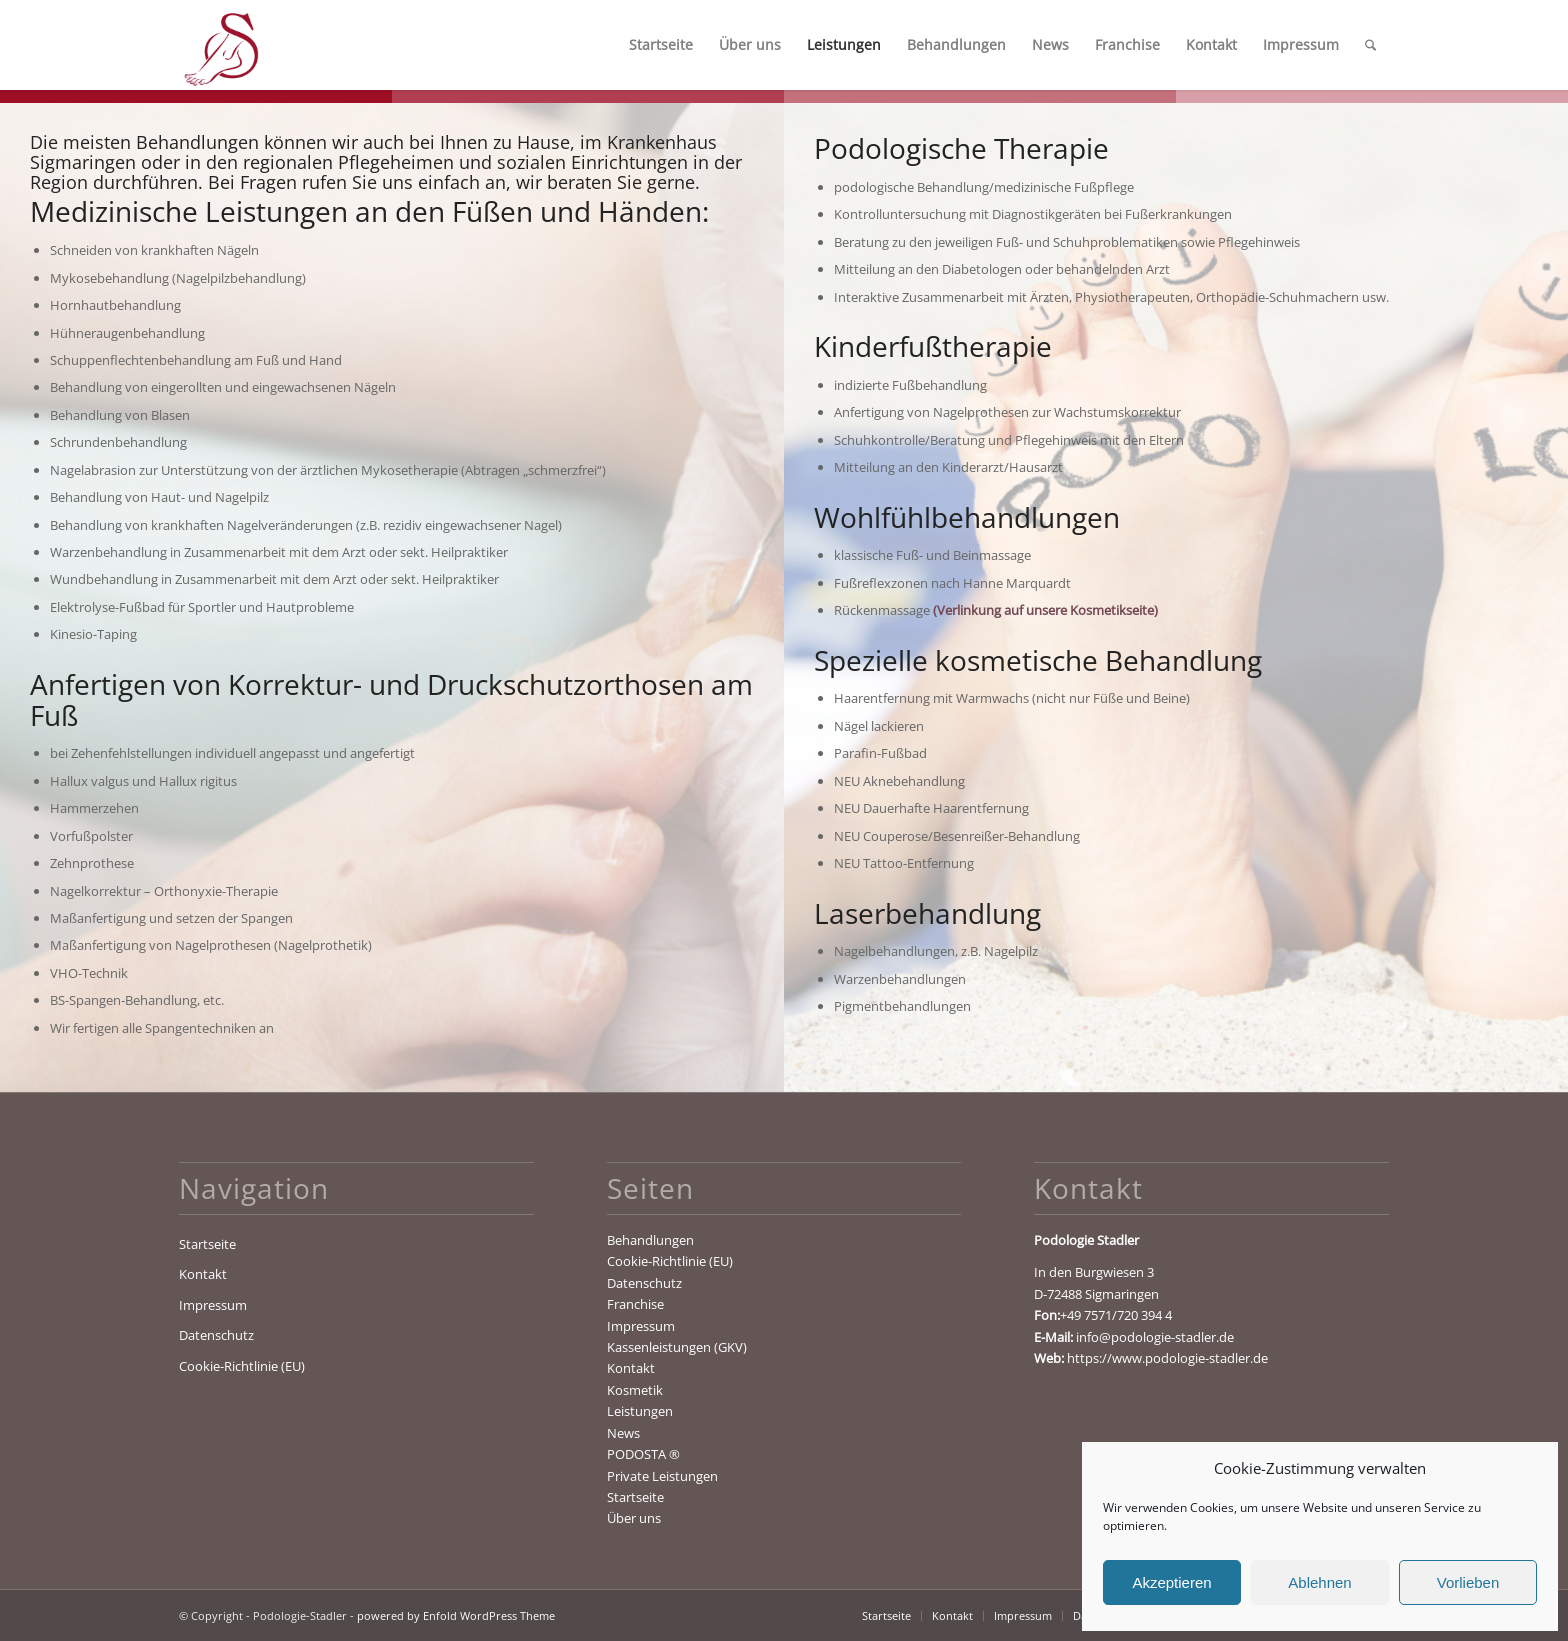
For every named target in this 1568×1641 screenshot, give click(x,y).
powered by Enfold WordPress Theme (456, 1615)
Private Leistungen (662, 1476)
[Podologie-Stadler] (220, 45)
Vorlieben (1468, 1582)
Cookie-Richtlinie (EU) (242, 1366)
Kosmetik (635, 1390)
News (623, 1433)
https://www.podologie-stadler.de (1167, 1358)
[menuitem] (661, 45)
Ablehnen (1319, 1582)
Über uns (634, 1518)
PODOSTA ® (643, 1454)
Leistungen (640, 1411)
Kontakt (203, 1274)
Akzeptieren (1171, 1582)
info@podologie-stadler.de (1155, 1337)
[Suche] (1370, 45)
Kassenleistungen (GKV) (677, 1347)
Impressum (213, 1305)
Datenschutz (216, 1335)
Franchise (635, 1304)
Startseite (207, 1244)
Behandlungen (650, 1240)
